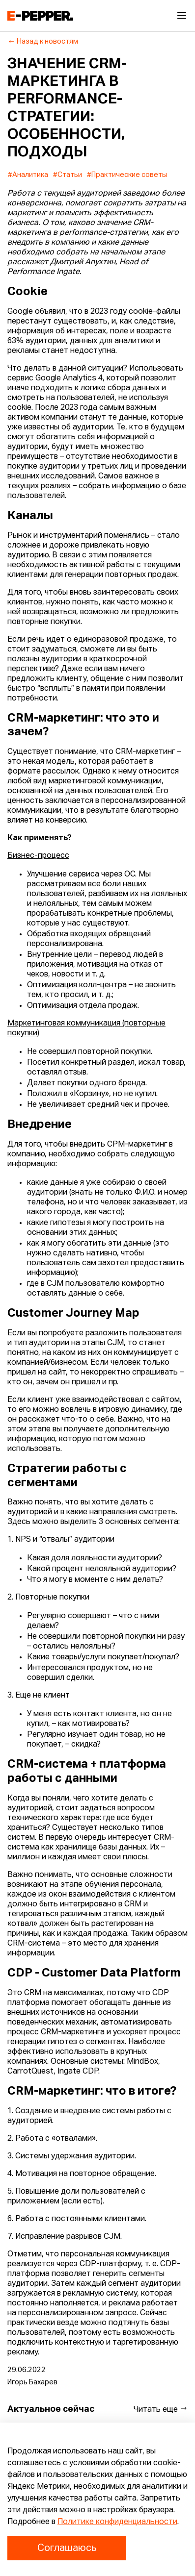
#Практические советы (127, 175)
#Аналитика (28, 175)
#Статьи (67, 175)
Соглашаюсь (66, 2548)
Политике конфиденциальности (117, 2522)
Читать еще (161, 2409)
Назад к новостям (43, 41)
